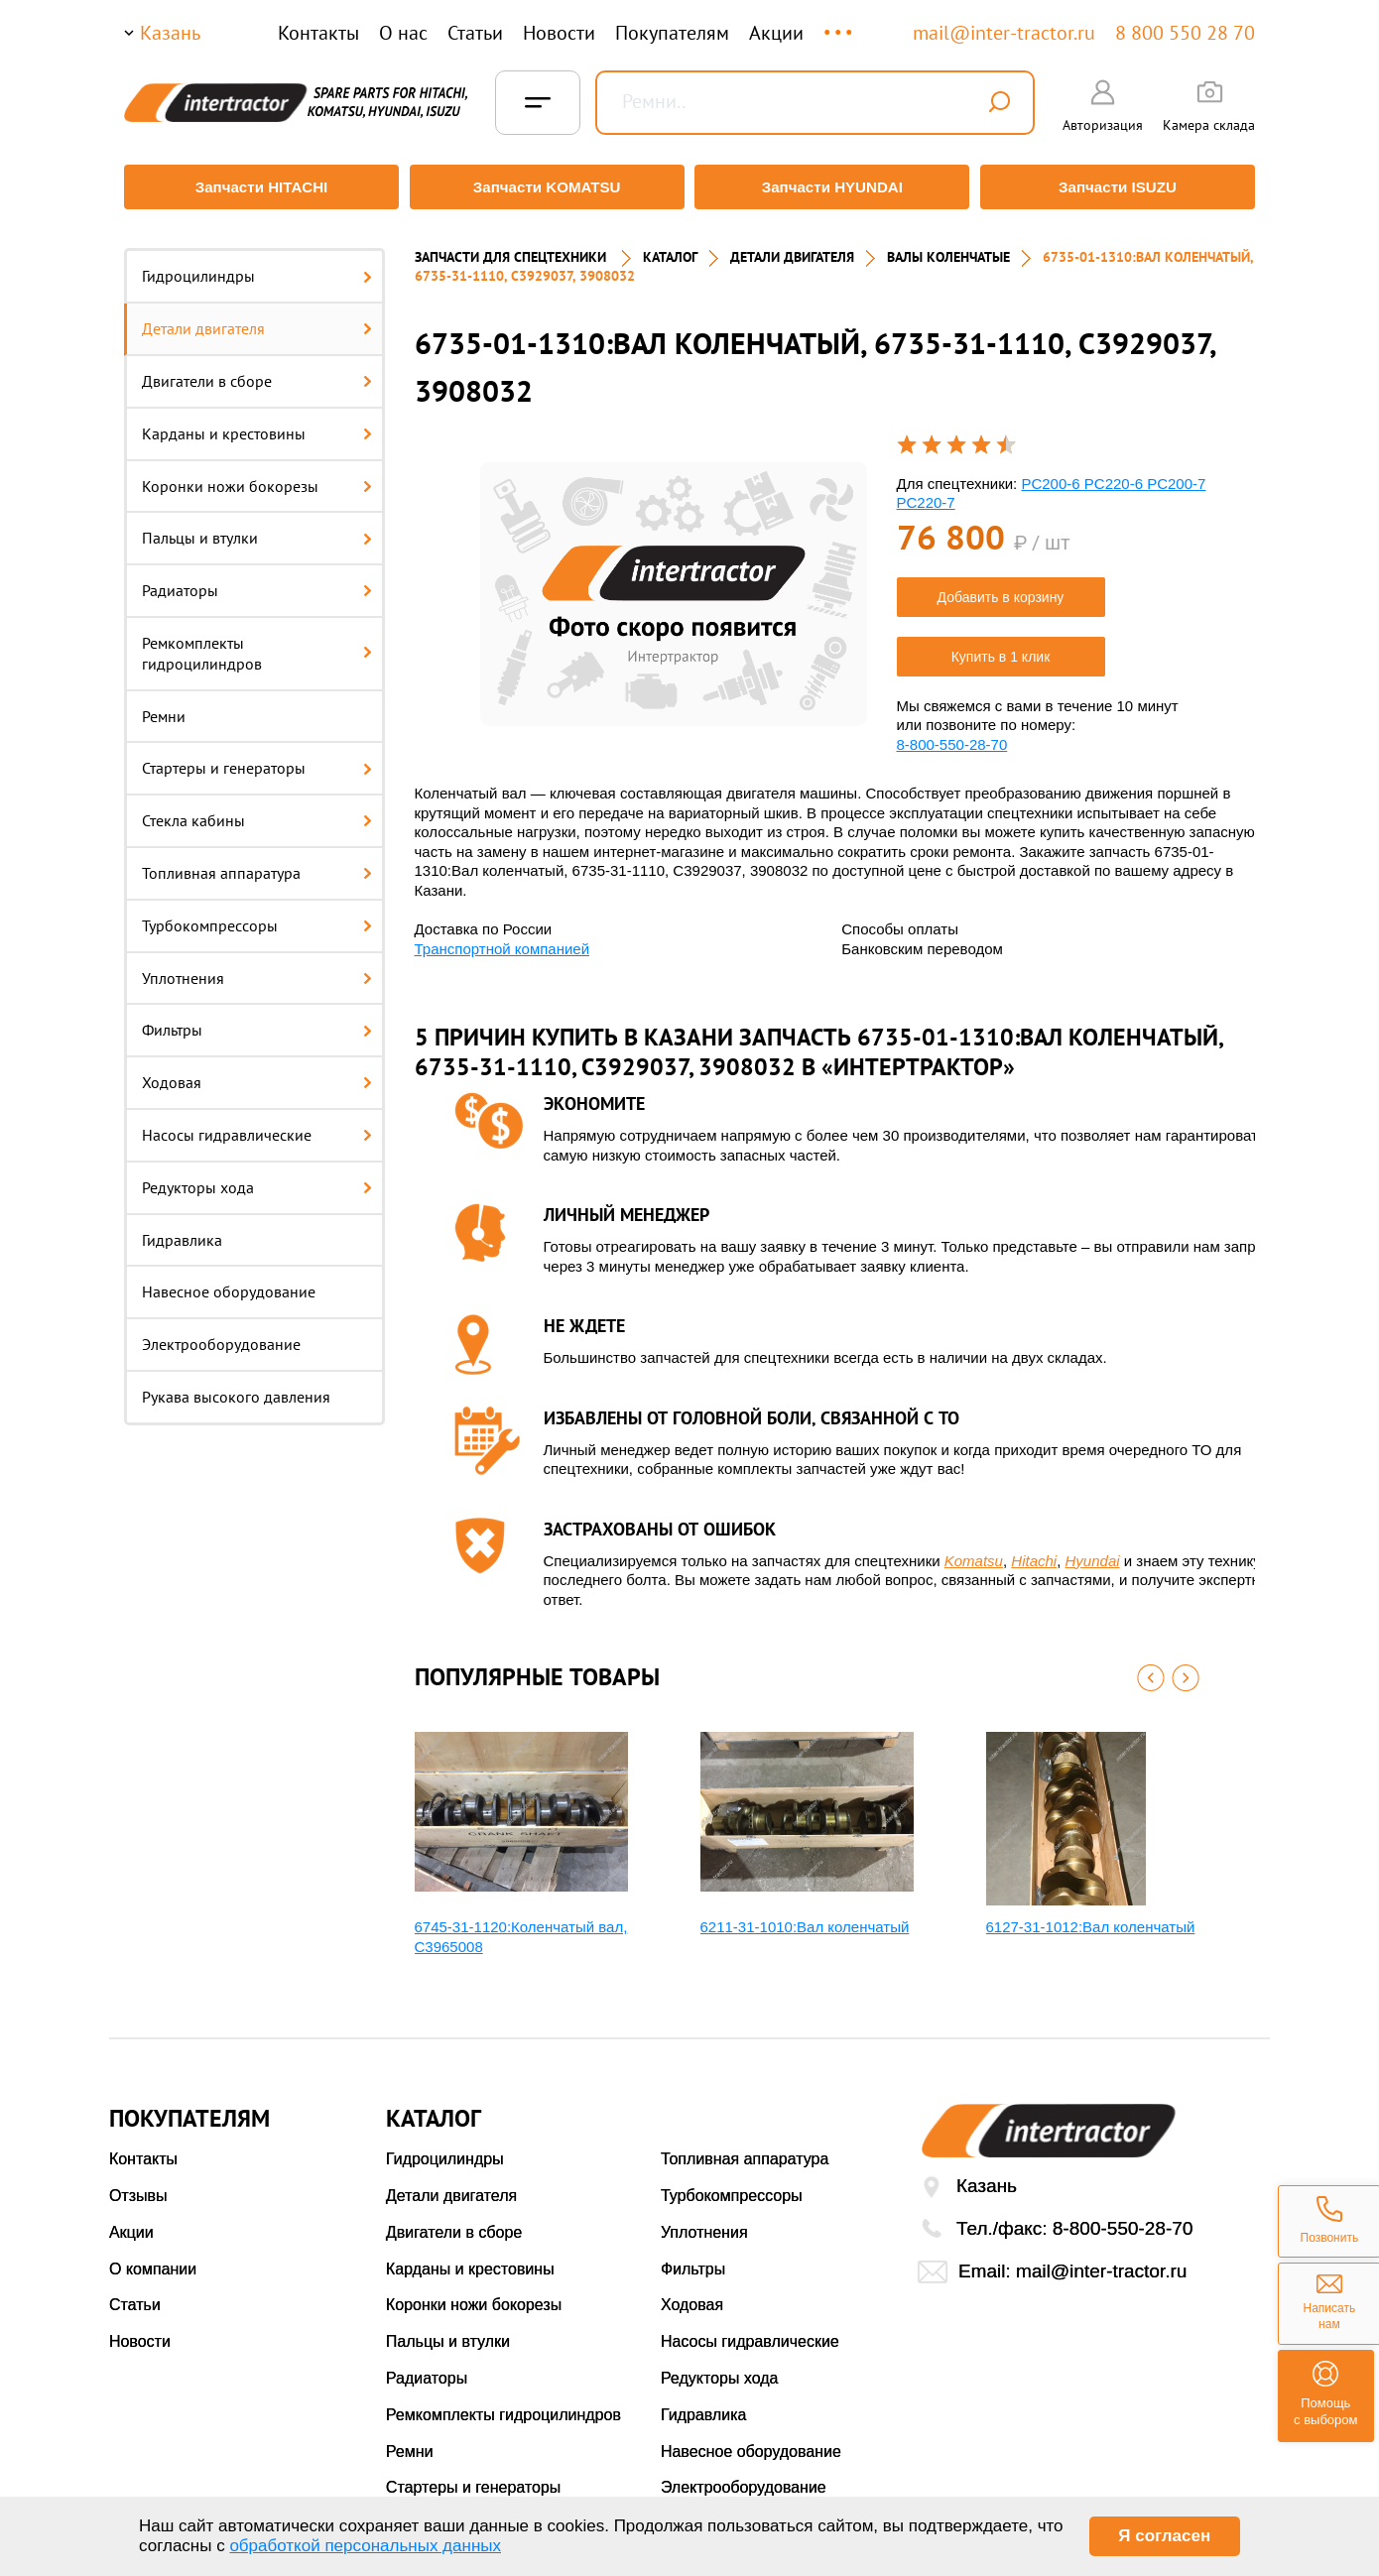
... (839, 23)
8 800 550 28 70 (1185, 33)
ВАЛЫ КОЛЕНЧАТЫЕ (948, 248)
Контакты (318, 33)
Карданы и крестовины (257, 423)
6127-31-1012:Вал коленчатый (1090, 1917)
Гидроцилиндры (257, 267)
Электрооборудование (221, 1335)
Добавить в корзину (1001, 587)
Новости (559, 33)
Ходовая (257, 1073)
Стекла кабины (257, 811)
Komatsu (973, 1550)
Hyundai (1093, 1550)
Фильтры (257, 1021)
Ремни (164, 706)
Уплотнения (257, 968)
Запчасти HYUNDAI (833, 187)
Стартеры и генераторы (257, 759)
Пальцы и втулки (257, 529)
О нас (403, 33)
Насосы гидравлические (257, 1126)
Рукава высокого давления (236, 1388)
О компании (152, 2259)
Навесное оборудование (228, 1282)
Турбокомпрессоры (257, 915)
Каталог (670, 248)
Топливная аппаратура (257, 864)
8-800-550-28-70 (952, 734)
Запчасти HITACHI (258, 187)
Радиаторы (257, 581)
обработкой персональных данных (365, 2545)
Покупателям (672, 33)
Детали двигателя (257, 319)
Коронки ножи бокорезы (257, 476)
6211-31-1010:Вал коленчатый (805, 1917)
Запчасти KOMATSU (545, 187)
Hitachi (1034, 1550)
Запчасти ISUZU (1121, 187)
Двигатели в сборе (257, 372)
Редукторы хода (257, 1177)
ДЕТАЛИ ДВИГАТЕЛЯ (792, 248)
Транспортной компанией (502, 938)
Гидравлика (182, 1230)
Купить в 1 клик (1001, 647)
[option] (673, 584)
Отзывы (138, 2186)
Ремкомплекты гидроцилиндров (257, 644)
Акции (776, 33)
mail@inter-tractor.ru (1004, 33)
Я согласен (1164, 2535)
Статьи (475, 33)
